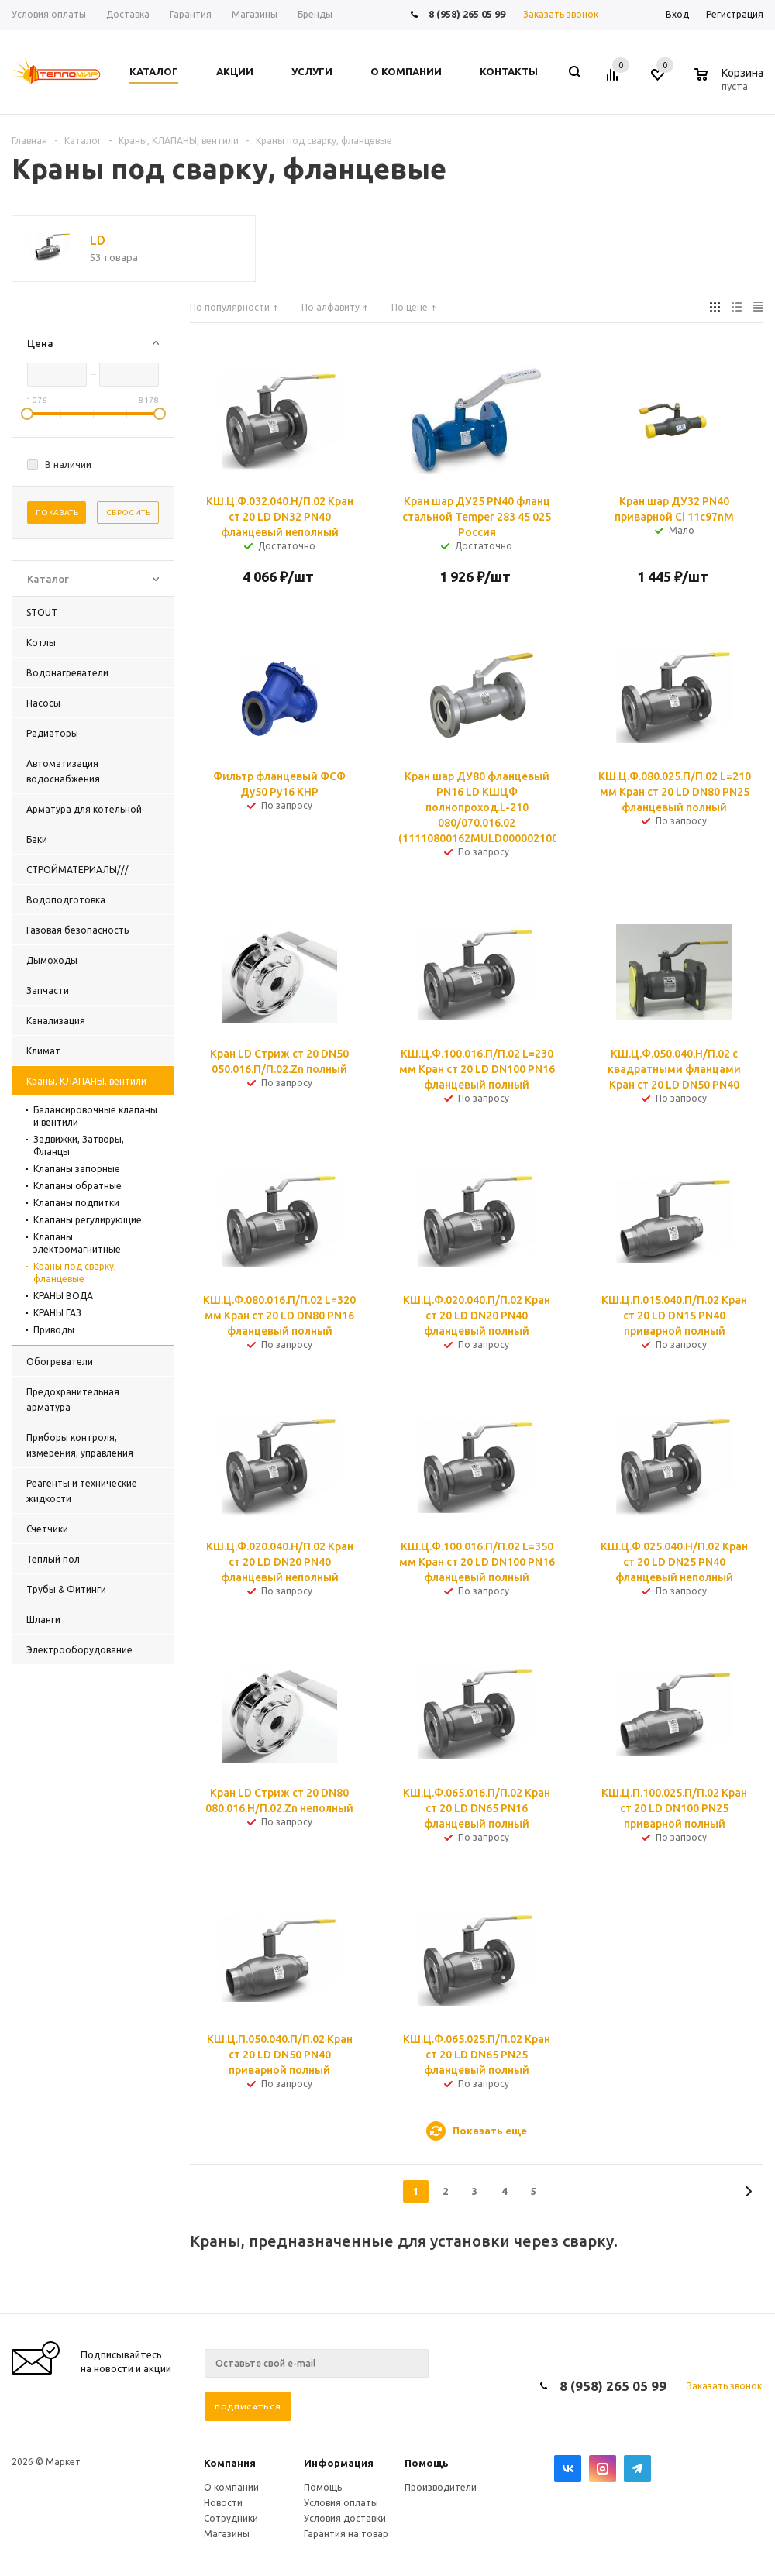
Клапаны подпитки (76, 1203)
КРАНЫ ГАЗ (57, 1313)
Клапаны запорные (76, 1169)
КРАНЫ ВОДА (63, 1296)
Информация (339, 2462)
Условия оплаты (341, 2503)
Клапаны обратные (77, 1186)
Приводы (53, 1330)
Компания (230, 2462)
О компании (231, 2487)
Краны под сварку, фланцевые (74, 1272)
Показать (57, 512)
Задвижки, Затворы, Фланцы (78, 1145)
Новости (223, 2503)
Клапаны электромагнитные (77, 1243)
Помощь (427, 2462)
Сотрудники (231, 2518)
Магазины (227, 2534)
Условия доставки (345, 2518)
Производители (441, 2487)
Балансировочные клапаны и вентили (95, 1116)
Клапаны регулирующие (87, 1220)
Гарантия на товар (346, 2534)
